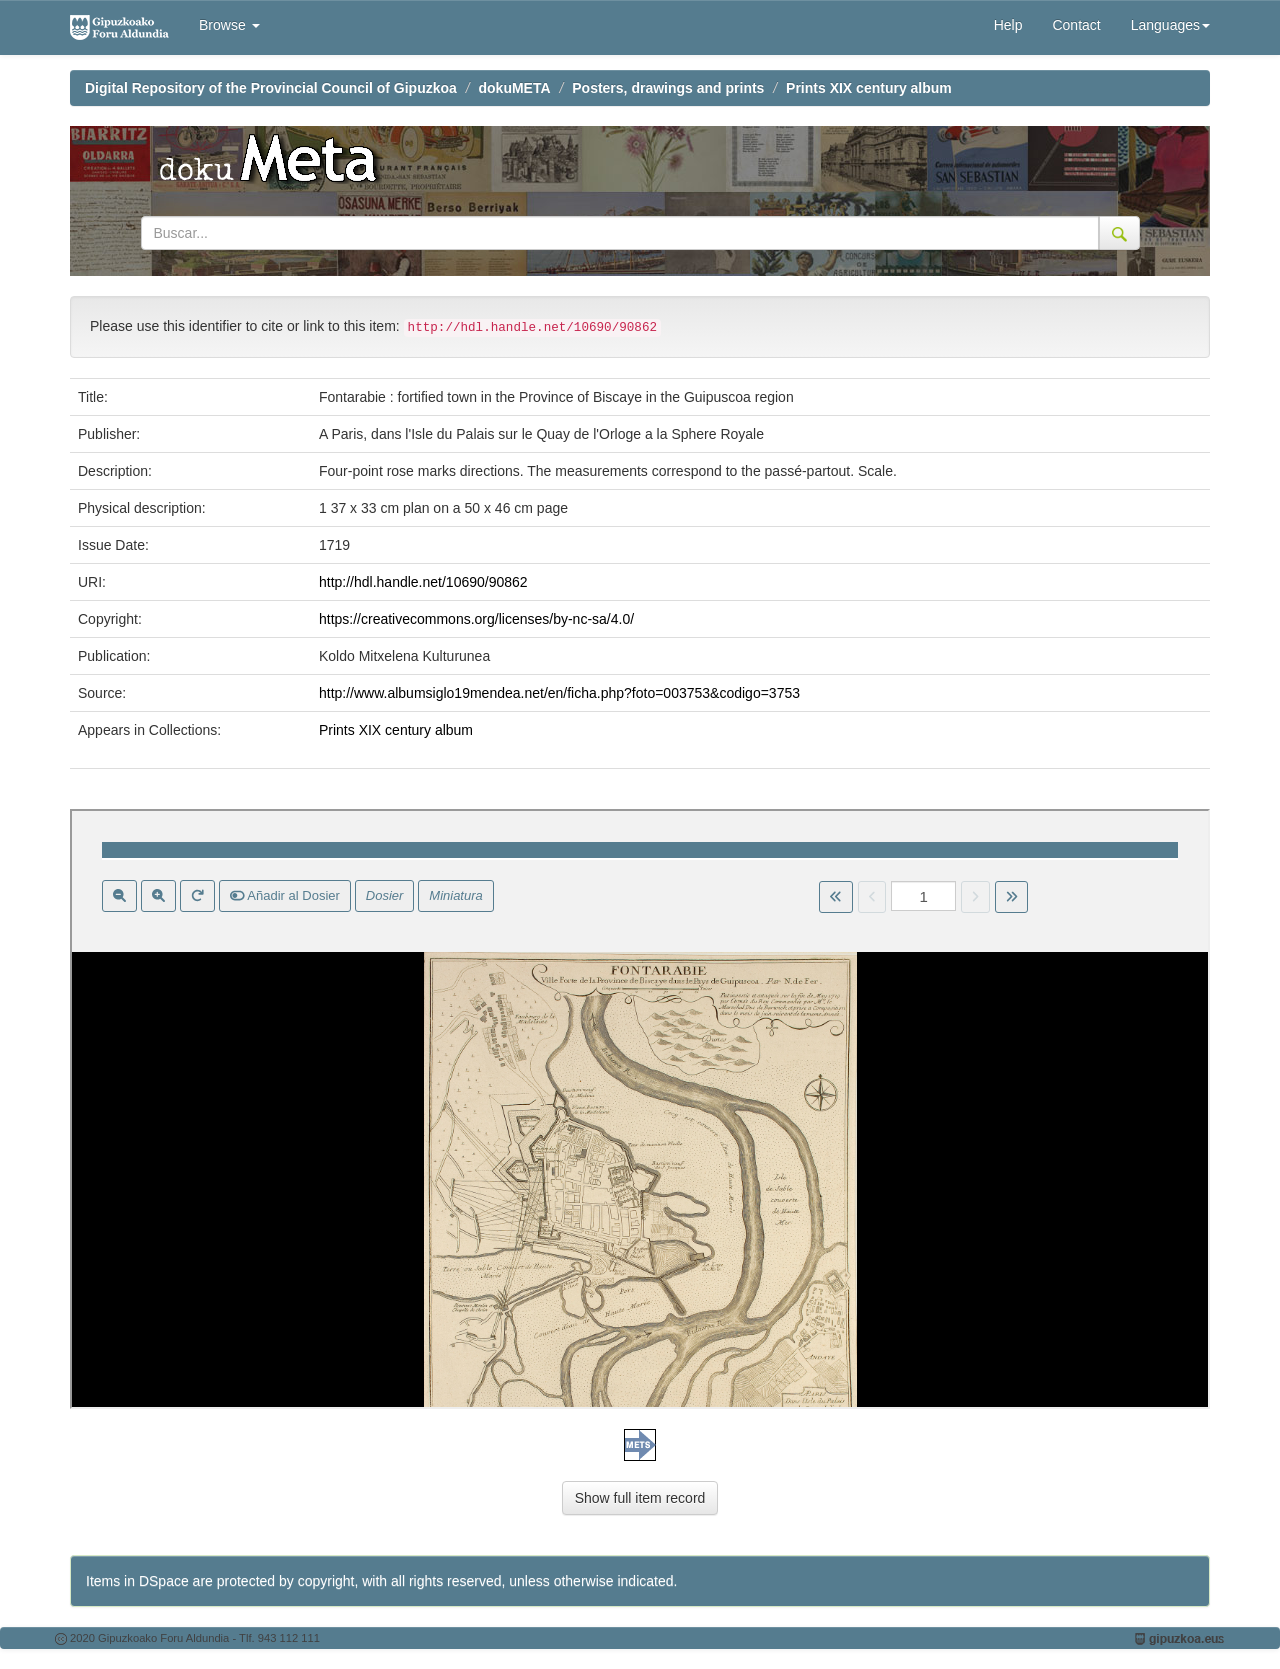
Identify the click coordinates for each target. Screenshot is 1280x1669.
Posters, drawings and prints (668, 88)
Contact (1076, 25)
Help (1008, 25)
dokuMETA (515, 88)
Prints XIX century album (869, 88)
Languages (1170, 25)
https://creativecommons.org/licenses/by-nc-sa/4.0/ (476, 619)
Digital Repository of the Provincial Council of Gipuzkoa (271, 88)
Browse (229, 25)
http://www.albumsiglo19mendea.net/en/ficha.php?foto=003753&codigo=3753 (559, 693)
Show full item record (640, 1498)
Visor (640, 1109)
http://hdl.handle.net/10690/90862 (423, 582)
